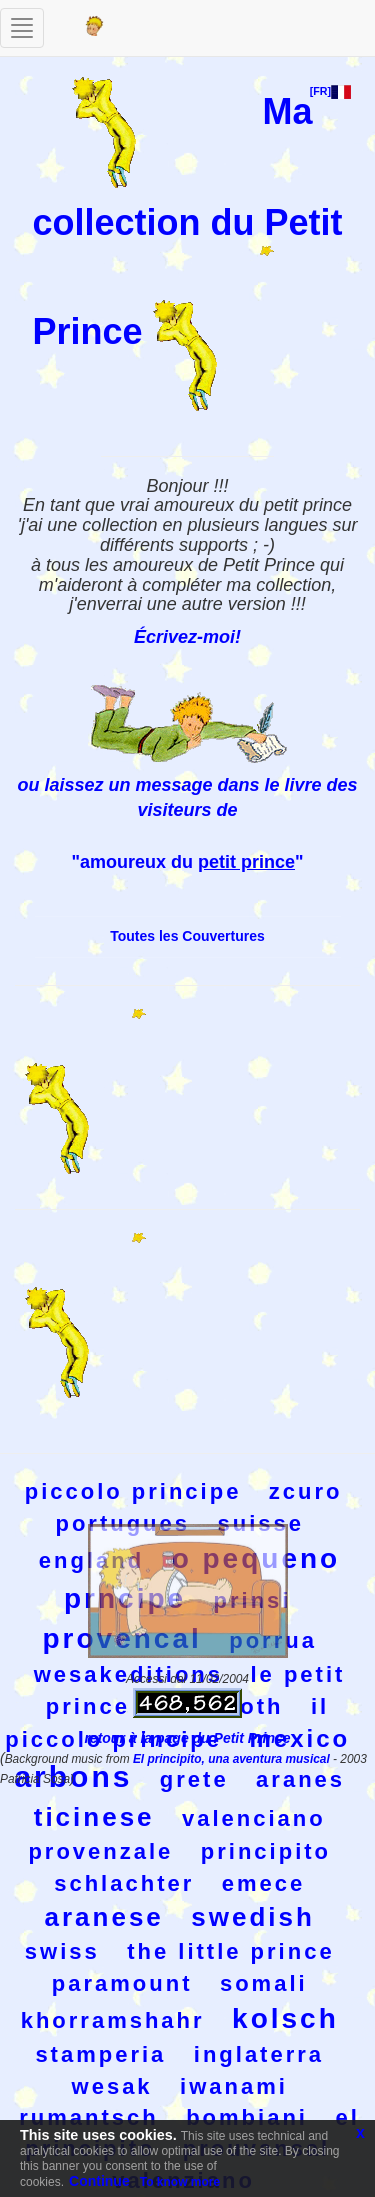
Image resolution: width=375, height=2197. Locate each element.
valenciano (254, 1818)
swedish (253, 1917)
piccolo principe (133, 1491)
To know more (180, 2182)
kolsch (285, 2018)
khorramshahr (113, 2020)
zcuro (306, 1491)
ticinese (94, 1817)
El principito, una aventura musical (233, 1759)
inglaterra (259, 2054)
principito (266, 1851)
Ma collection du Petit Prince (187, 221)
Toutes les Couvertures (187, 936)
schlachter (124, 1883)
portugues (122, 1523)
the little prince (230, 1951)
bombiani (247, 2117)
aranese (104, 1917)
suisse (260, 1523)
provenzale (100, 1851)
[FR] (330, 91)
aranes (300, 1779)
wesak (112, 2086)
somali (264, 1983)
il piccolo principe (167, 1723)
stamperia (100, 2054)
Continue (99, 2181)
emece (264, 1883)
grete (194, 1779)
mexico (299, 1738)
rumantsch (88, 2117)
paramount (122, 1983)
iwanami (234, 2086)
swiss (62, 1951)
